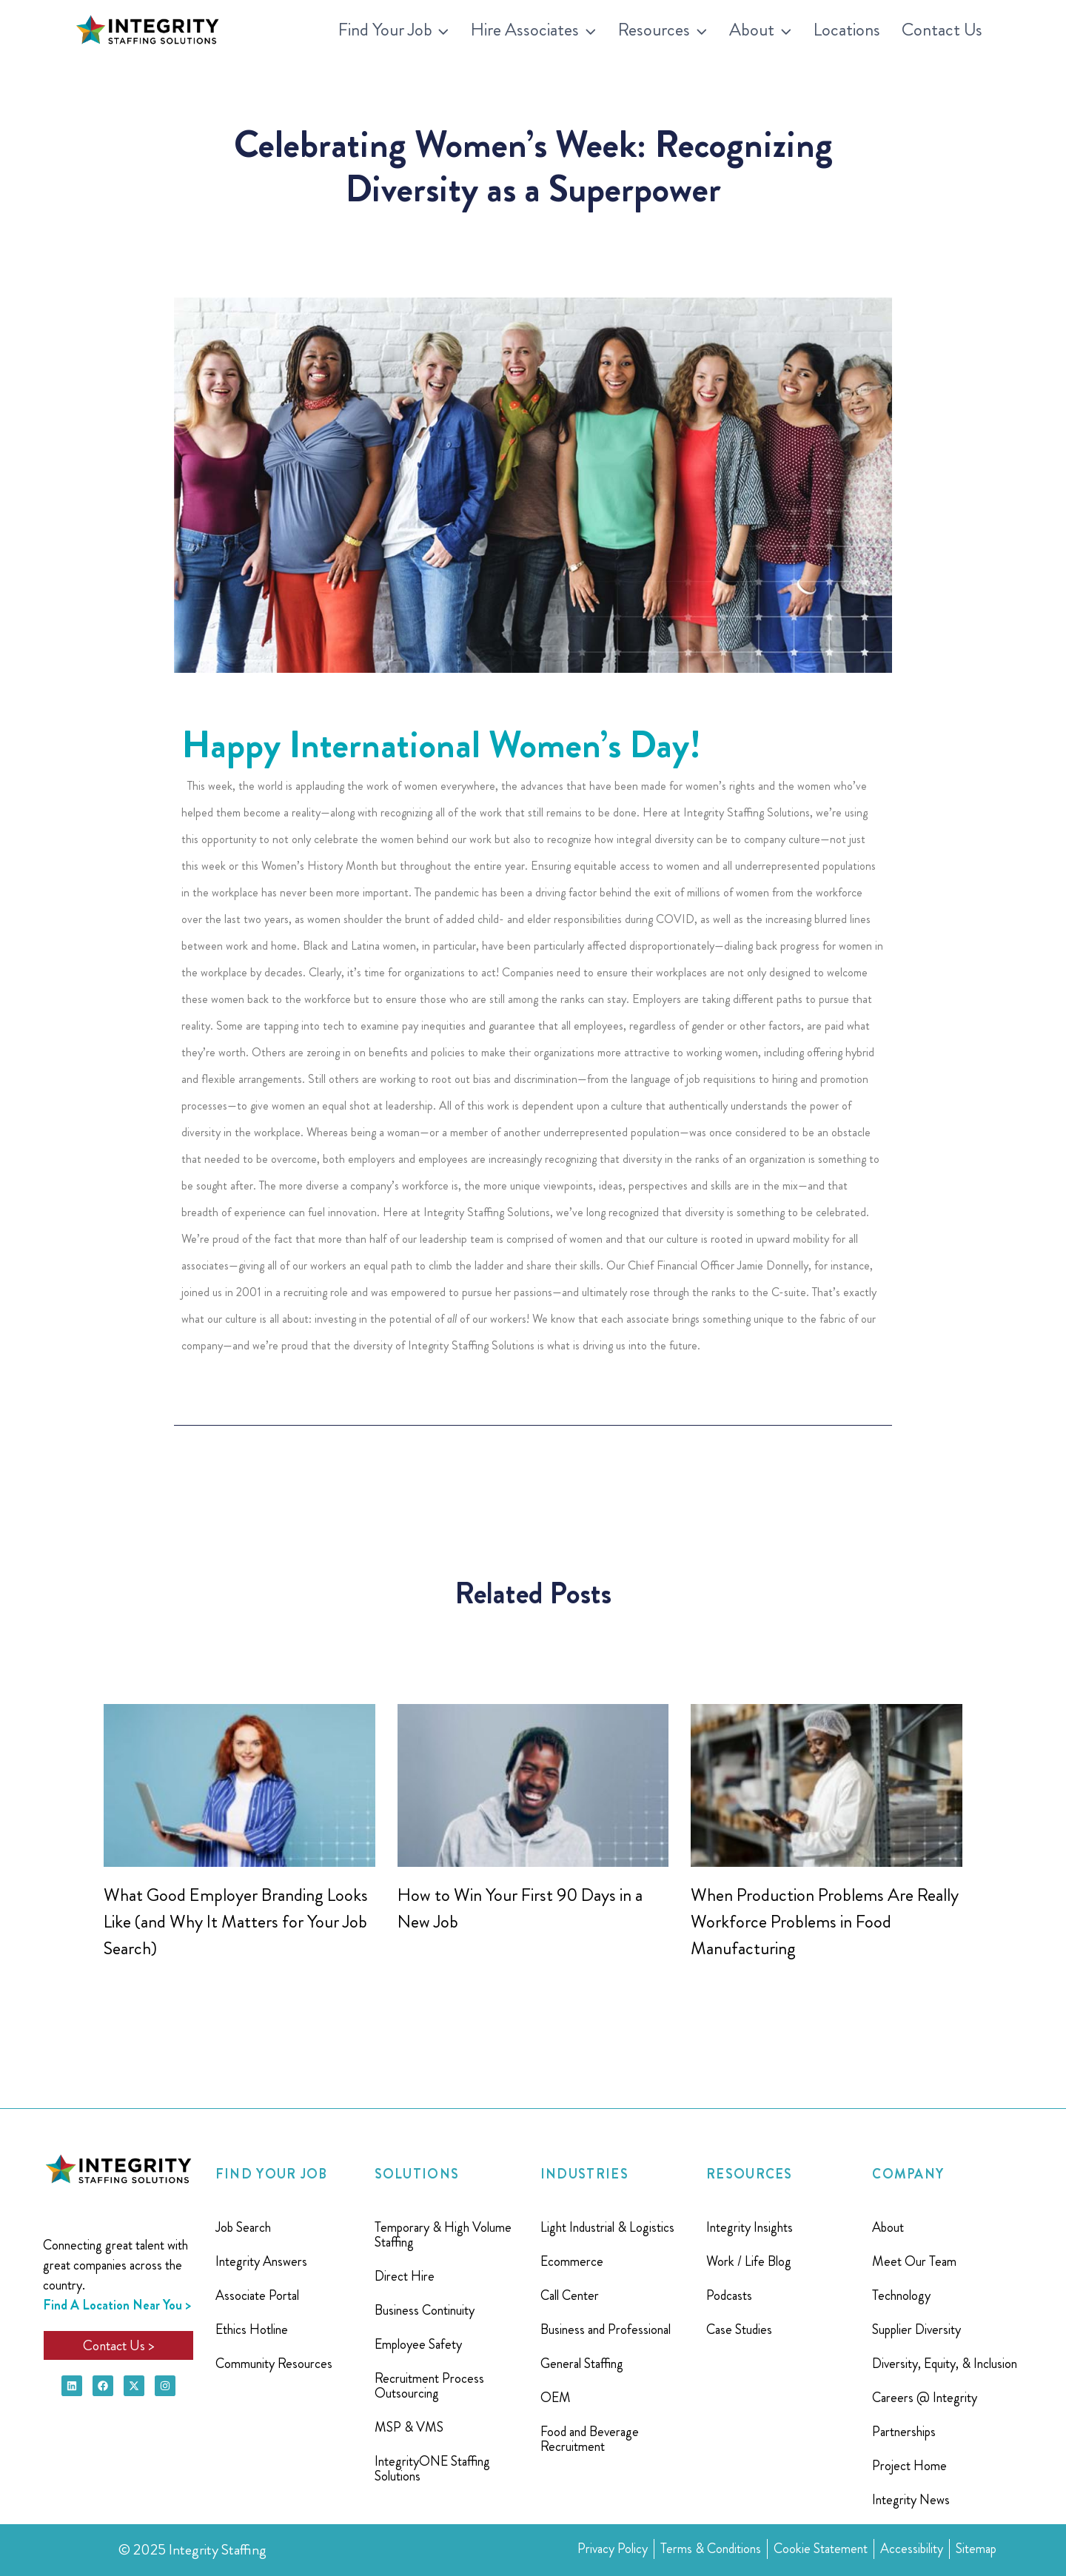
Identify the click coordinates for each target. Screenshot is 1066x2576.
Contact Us (942, 29)
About (888, 2227)
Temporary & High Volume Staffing (443, 2235)
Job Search (243, 2227)
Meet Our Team (914, 2261)
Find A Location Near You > (117, 2305)
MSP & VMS (409, 2427)
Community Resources (273, 2363)
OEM (555, 2397)
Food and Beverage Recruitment (589, 2439)
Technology (901, 2295)
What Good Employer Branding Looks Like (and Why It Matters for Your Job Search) (236, 1921)
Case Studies (739, 2329)
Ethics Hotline (251, 2329)
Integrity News (911, 2499)
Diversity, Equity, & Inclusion (944, 2363)
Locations (847, 29)
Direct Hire (405, 2276)
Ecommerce (571, 2261)
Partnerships (904, 2431)
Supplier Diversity (916, 2329)
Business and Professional (605, 2329)
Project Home (909, 2465)
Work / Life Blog (748, 2261)
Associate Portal (257, 2295)
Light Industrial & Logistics (607, 2227)
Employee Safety (418, 2344)
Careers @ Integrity (924, 2397)
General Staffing (581, 2363)
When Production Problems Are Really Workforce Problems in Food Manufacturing (825, 1921)
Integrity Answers (261, 2261)
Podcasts (729, 2295)
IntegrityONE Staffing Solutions (432, 2469)
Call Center (569, 2295)
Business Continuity (425, 2310)
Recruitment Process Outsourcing (429, 2386)
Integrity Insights (749, 2227)
